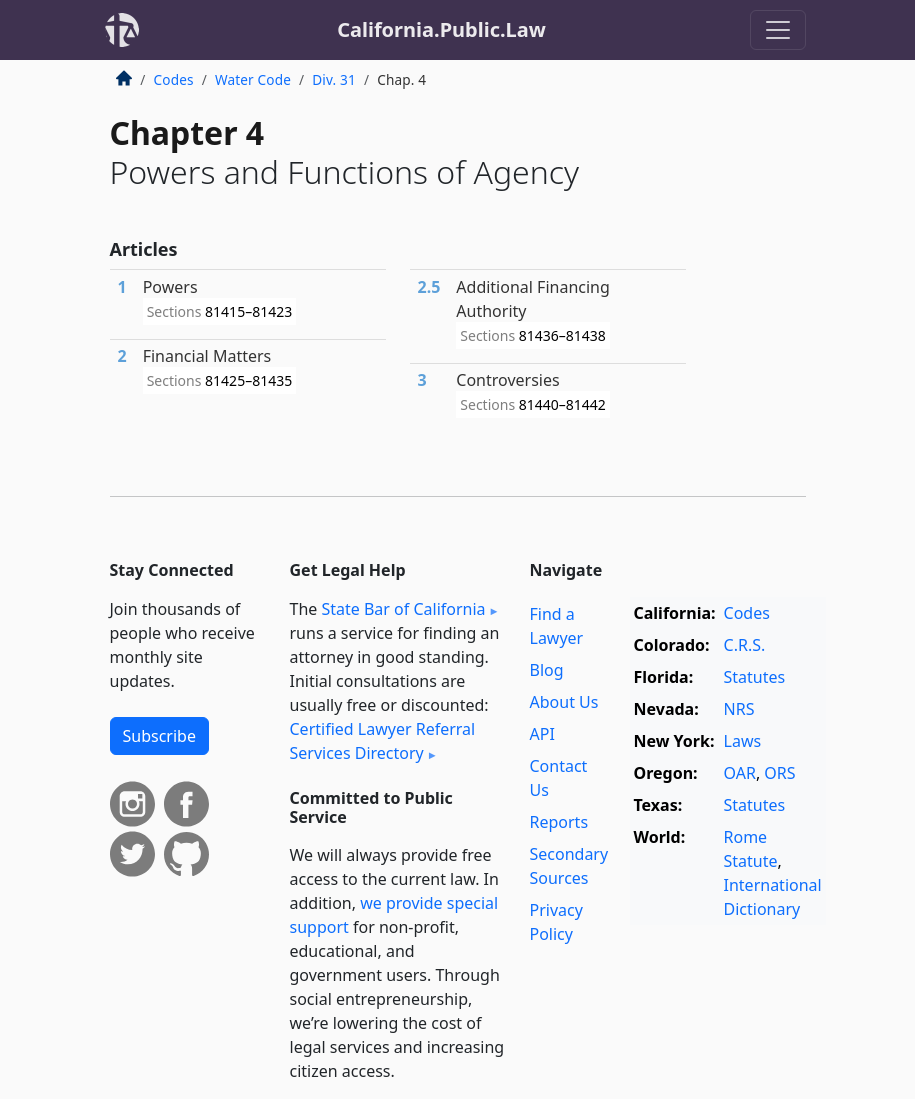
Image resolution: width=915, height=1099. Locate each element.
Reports (559, 822)
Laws (743, 741)
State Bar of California (403, 609)
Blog (547, 670)
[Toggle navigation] (778, 30)
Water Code (253, 79)
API (542, 734)
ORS (779, 773)
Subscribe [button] (159, 736)
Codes (174, 79)
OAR (740, 773)
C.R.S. (745, 645)
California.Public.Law (441, 29)
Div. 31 (334, 79)
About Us (564, 702)
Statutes (755, 677)
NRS (739, 709)
